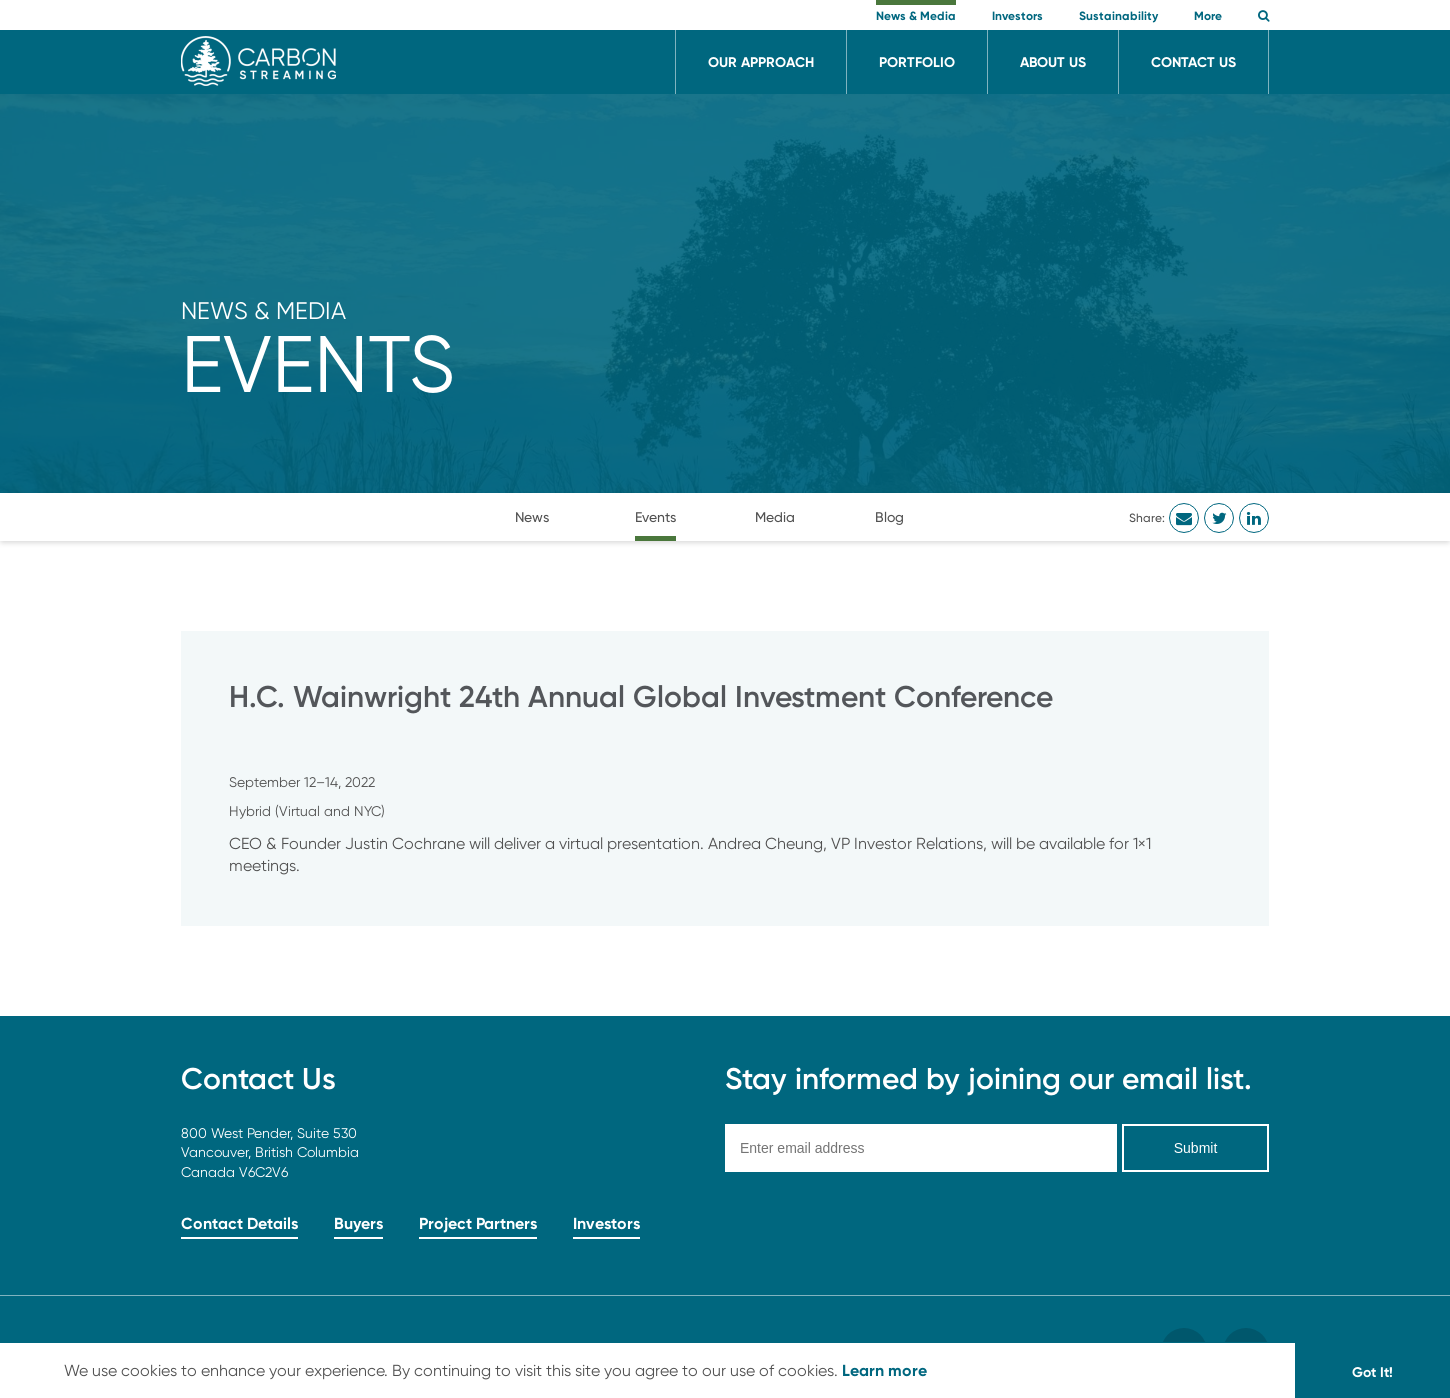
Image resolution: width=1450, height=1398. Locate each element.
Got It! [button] (1372, 1372)
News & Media (263, 310)
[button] (1263, 17)
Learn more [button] (884, 1370)
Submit (1196, 1148)
